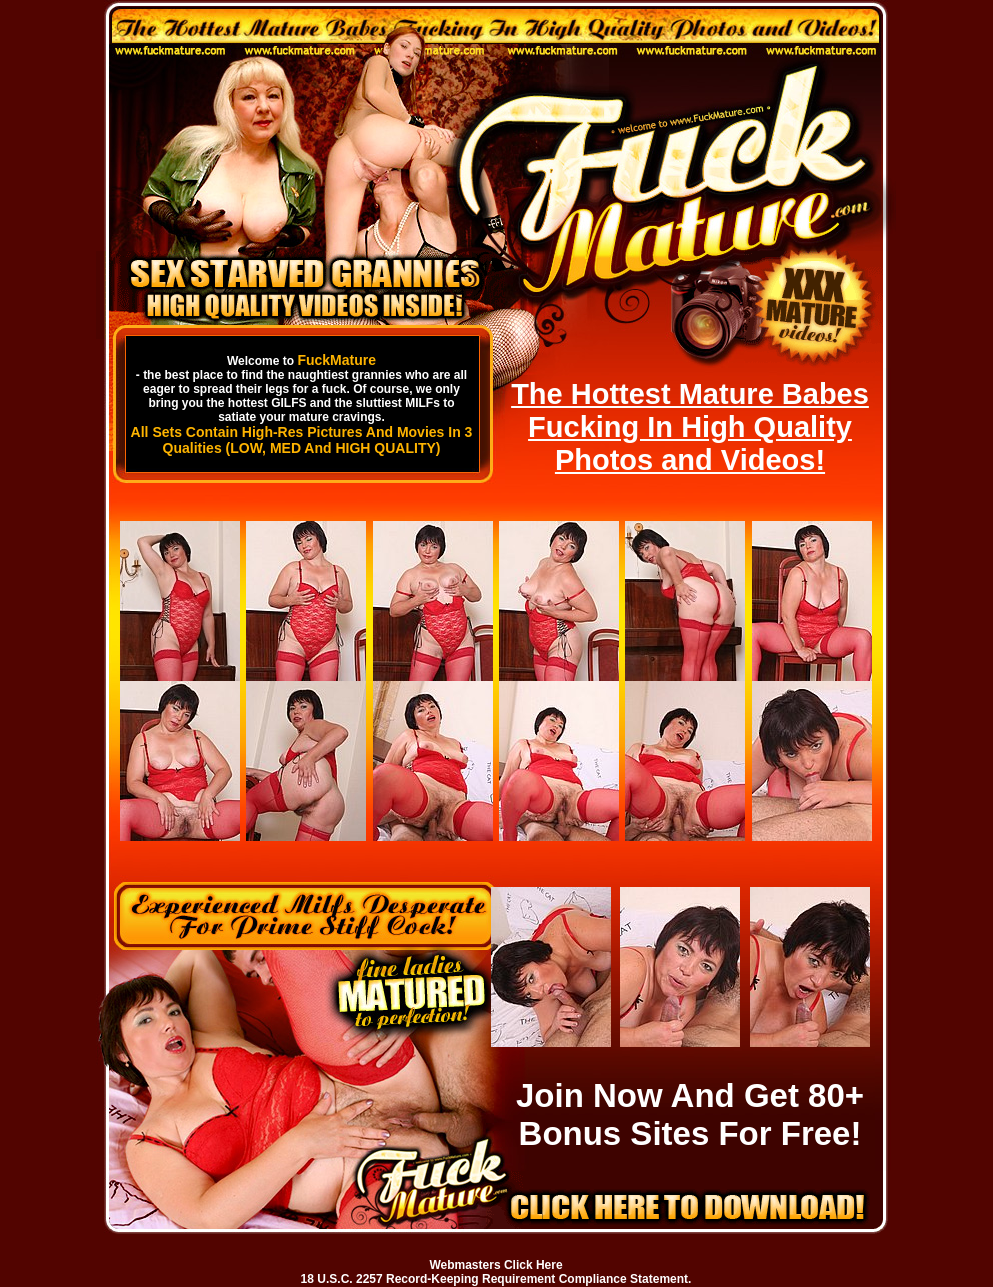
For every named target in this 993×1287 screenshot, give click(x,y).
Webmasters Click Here (495, 1265)
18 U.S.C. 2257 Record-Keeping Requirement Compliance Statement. (496, 1279)
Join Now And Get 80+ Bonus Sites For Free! (690, 1114)
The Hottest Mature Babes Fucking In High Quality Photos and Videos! (690, 427)
